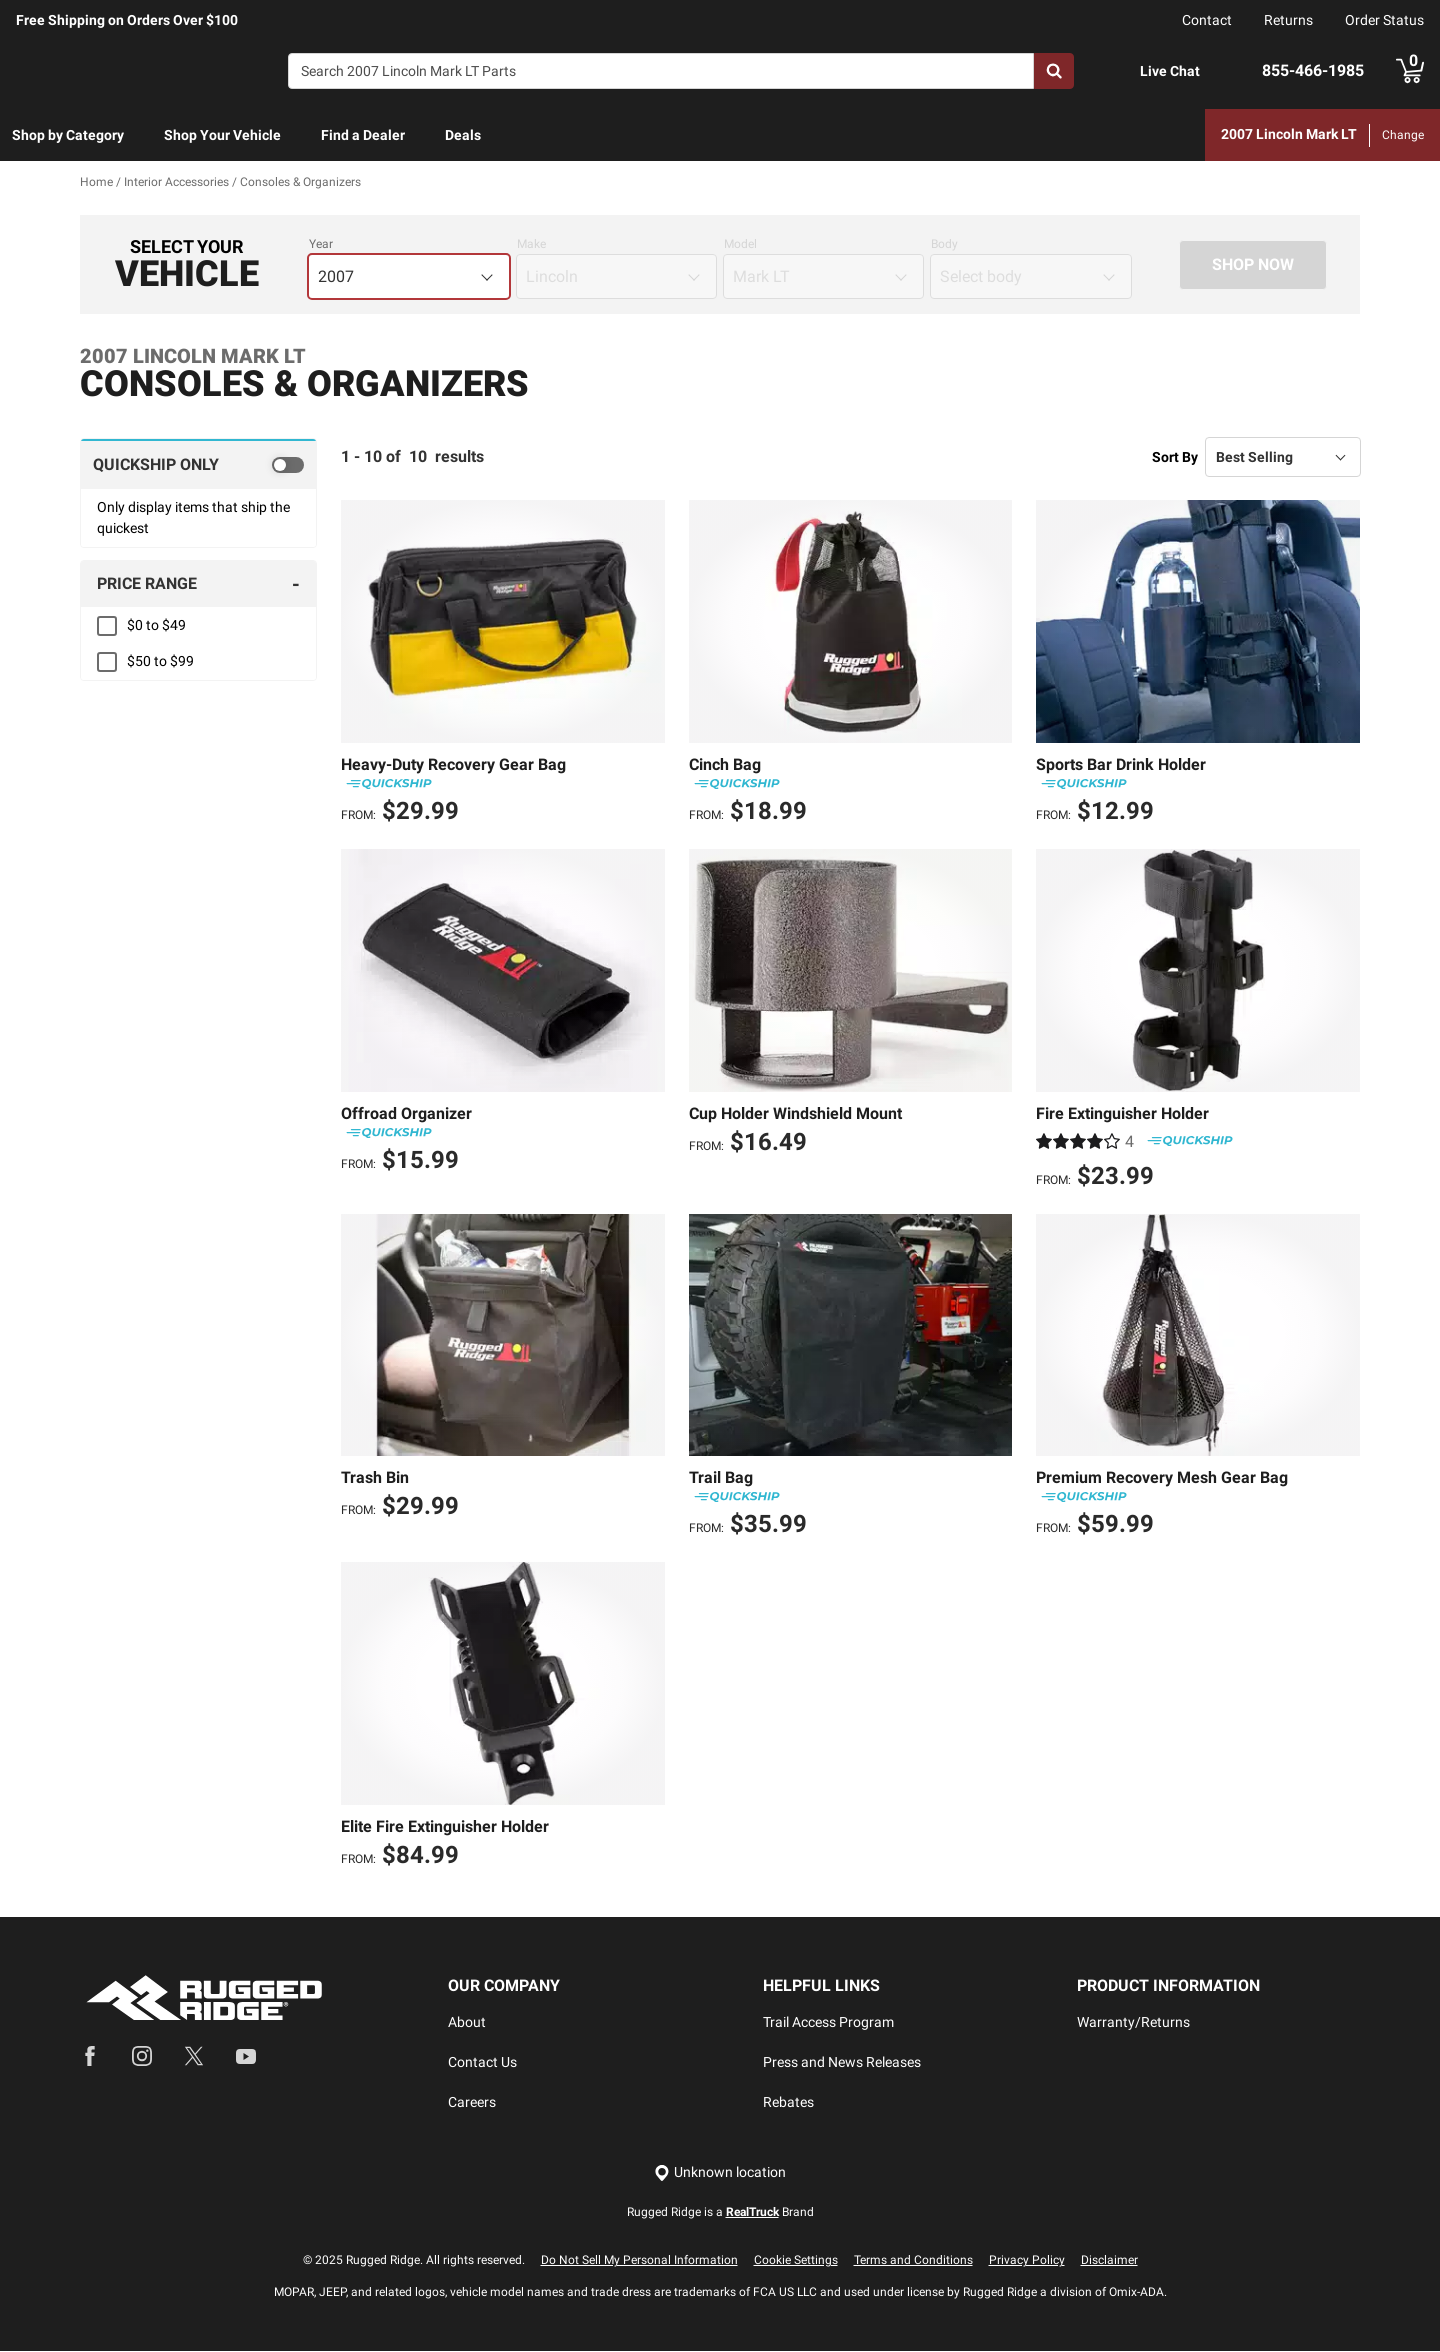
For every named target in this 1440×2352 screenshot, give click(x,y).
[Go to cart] (1410, 71)
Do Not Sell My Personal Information (639, 2261)
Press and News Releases (842, 2063)
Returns (1288, 20)
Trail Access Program (828, 2023)
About (467, 2023)
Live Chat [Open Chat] (1170, 71)
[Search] (661, 71)
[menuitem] (68, 136)
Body (944, 245)
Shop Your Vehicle (222, 135)
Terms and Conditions (913, 2261)
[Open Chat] (1119, 71)
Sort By (1175, 457)
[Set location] (720, 2173)
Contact (1207, 20)
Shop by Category (68, 135)
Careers (472, 2103)
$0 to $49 (156, 626)
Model (740, 245)
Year (321, 245)
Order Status (1384, 20)
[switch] (198, 465)
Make (531, 245)
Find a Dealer (363, 135)
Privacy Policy (1027, 2261)
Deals (463, 135)
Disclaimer (1109, 2261)
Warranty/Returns (1133, 2023)
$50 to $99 (160, 662)
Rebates (788, 2103)
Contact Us (482, 2063)
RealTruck (752, 2213)
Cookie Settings (796, 2261)
